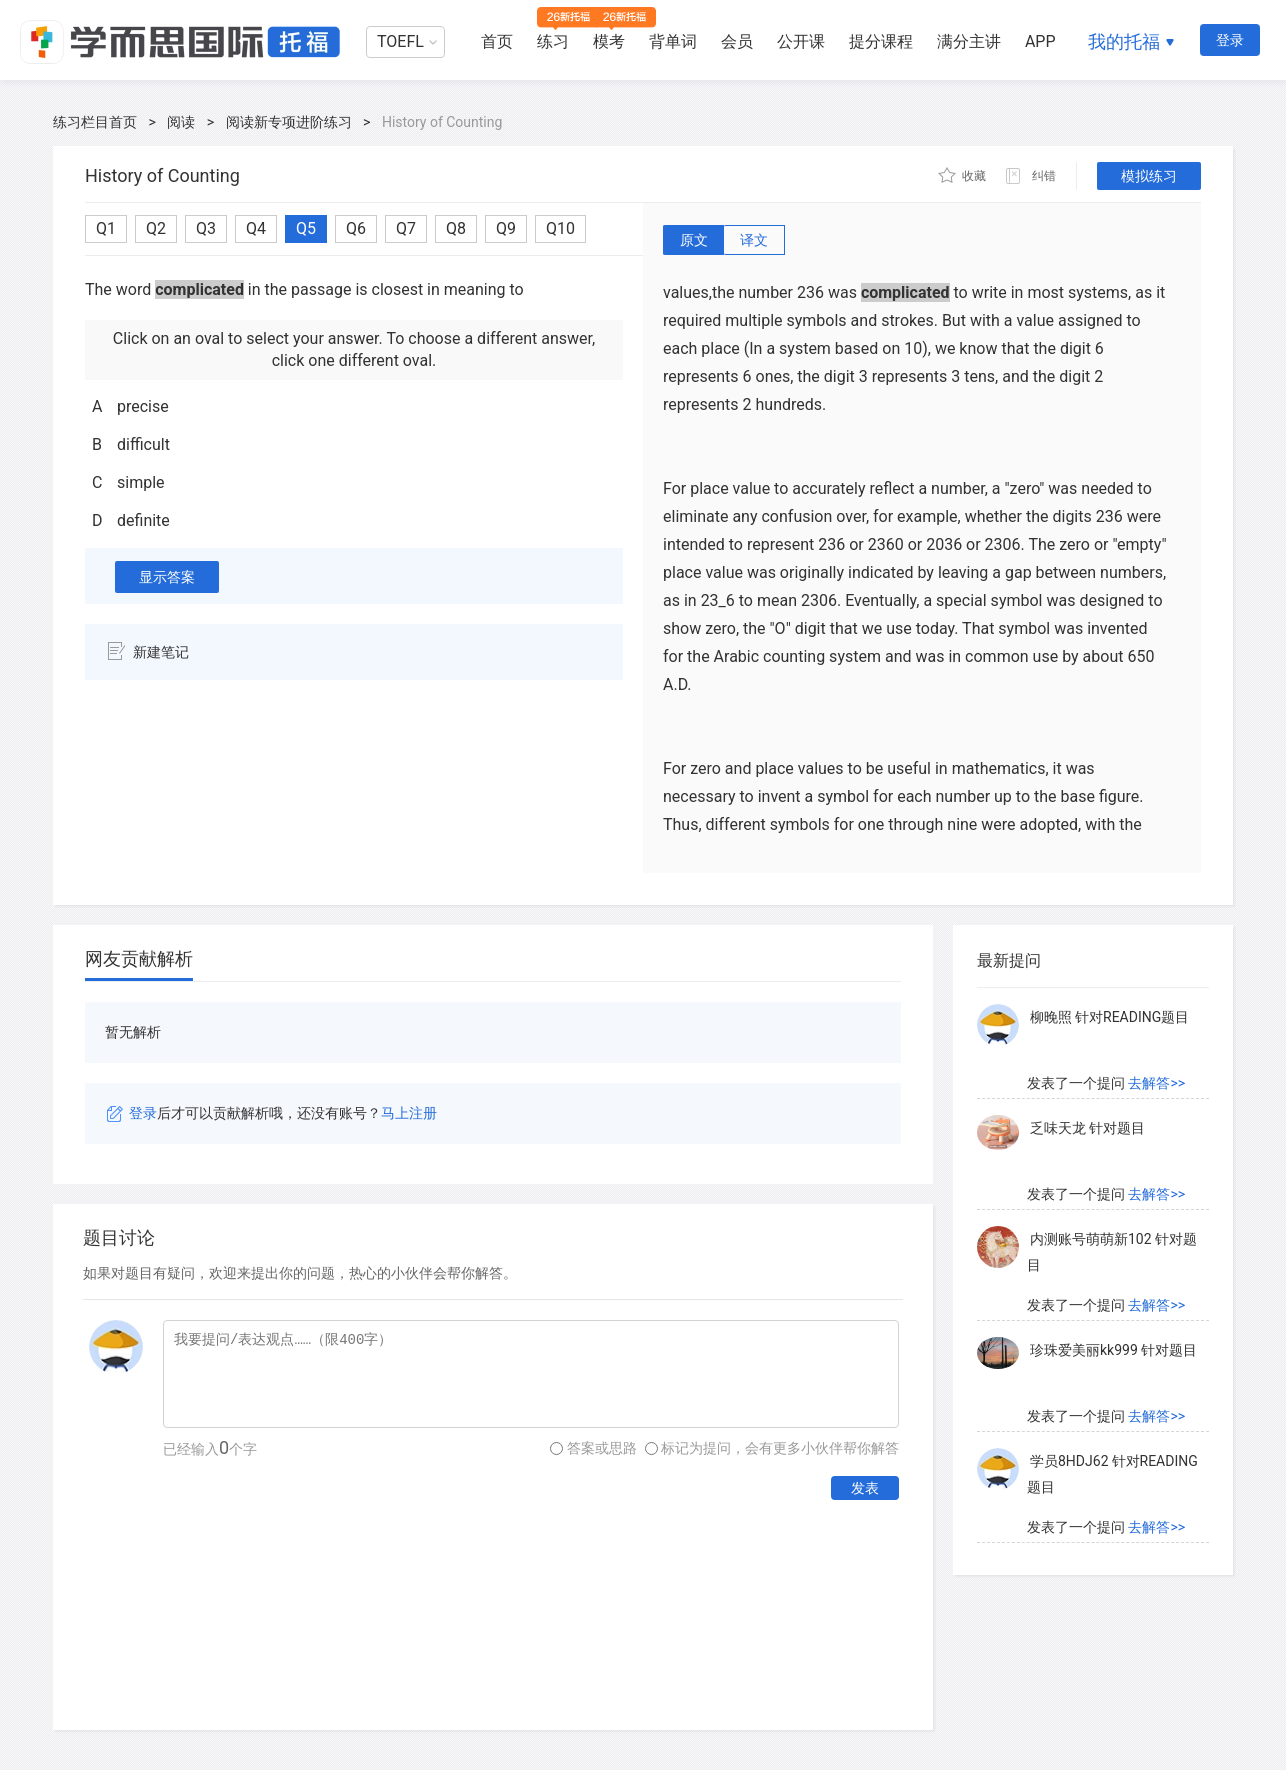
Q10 (560, 228)
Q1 (106, 228)
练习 (553, 41)
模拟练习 (1149, 176)
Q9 (506, 228)
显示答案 (167, 577)
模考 (609, 41)
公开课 (801, 41)
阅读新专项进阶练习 (289, 122)
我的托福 (1124, 41)
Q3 (206, 228)
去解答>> (1156, 1083)
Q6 (356, 228)
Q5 (306, 228)
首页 (497, 41)
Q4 (256, 228)
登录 (1230, 40)
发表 (865, 1488)
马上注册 (409, 1113)
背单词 (673, 41)
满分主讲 (969, 41)
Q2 (156, 228)
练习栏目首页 (95, 122)
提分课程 (881, 41)
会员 (737, 41)
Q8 (456, 228)
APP (1040, 41)
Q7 (406, 228)
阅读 (181, 122)
